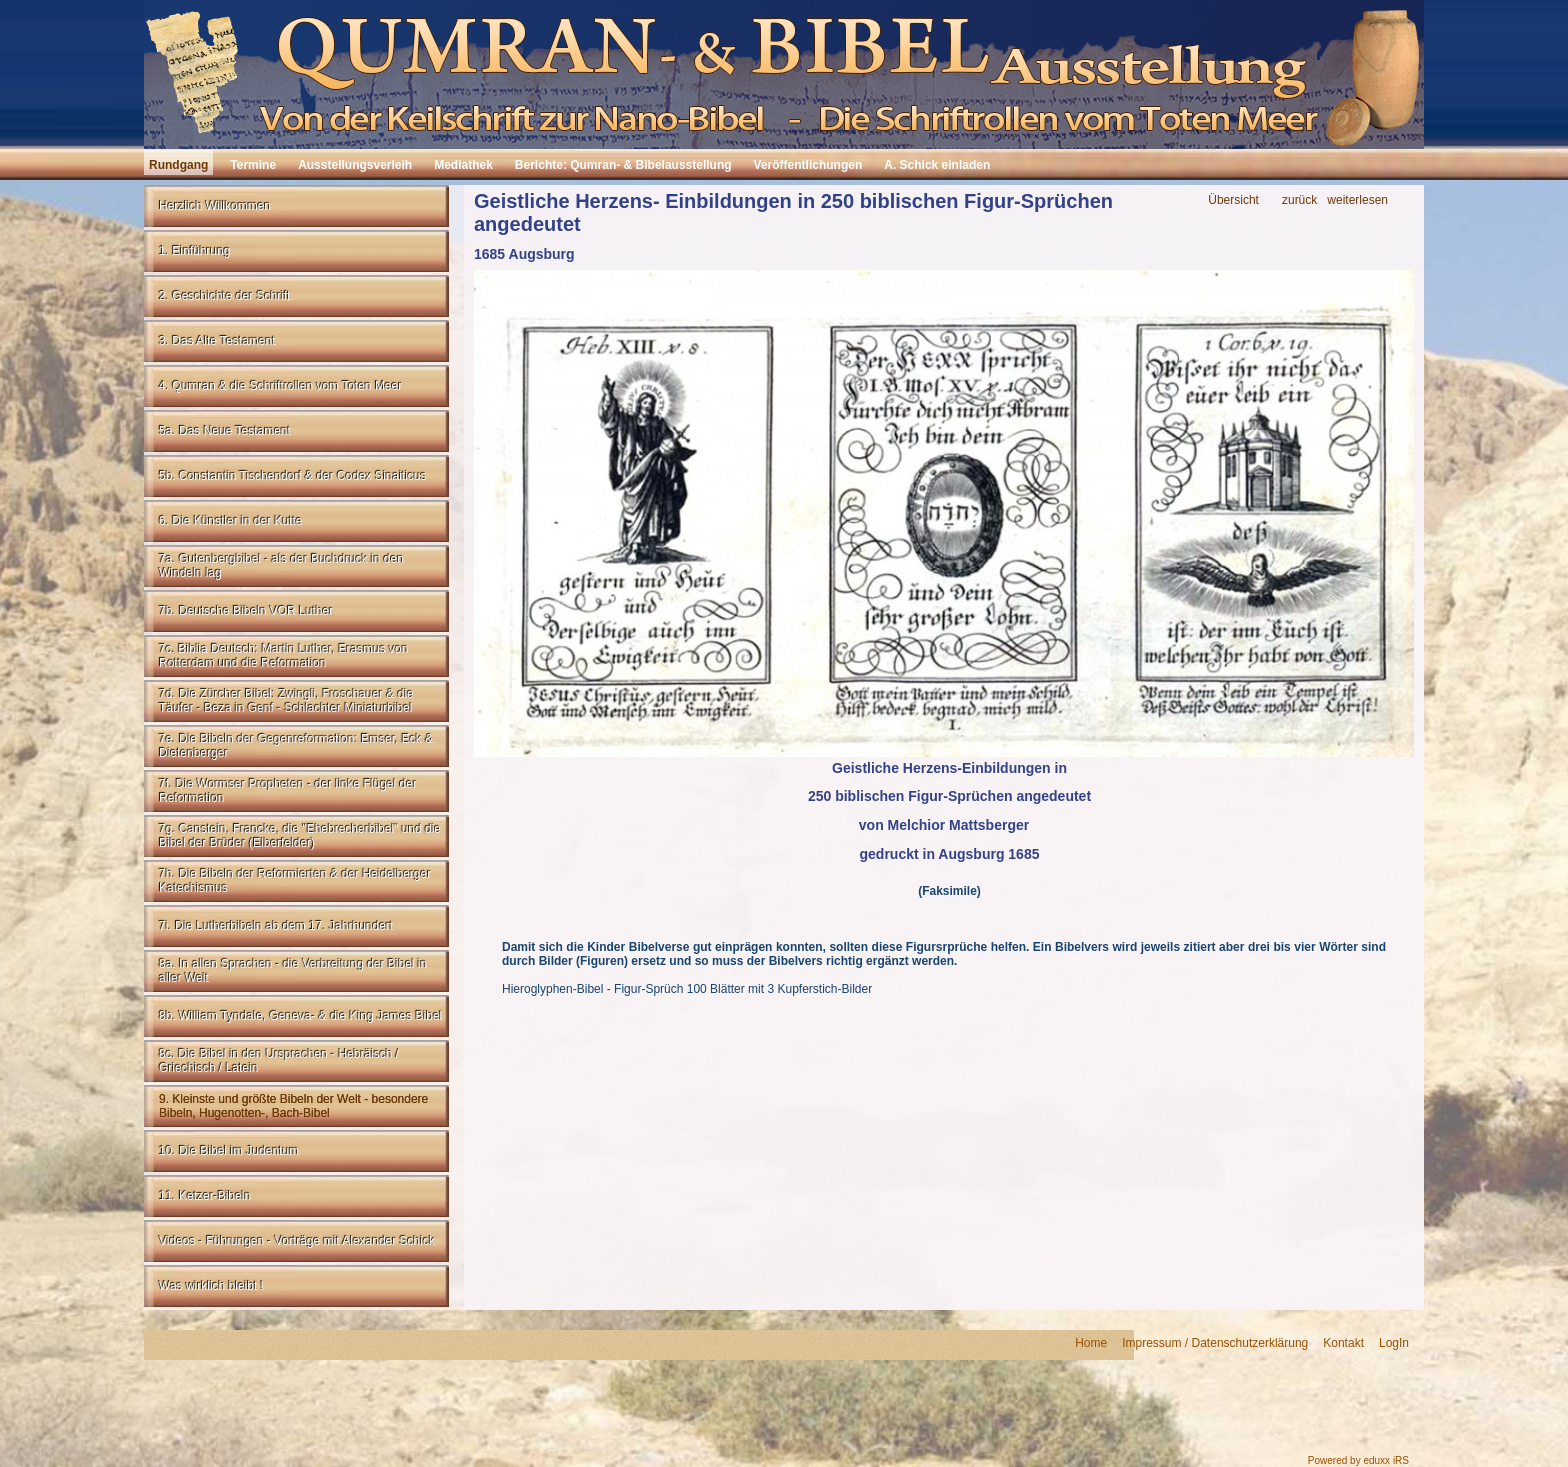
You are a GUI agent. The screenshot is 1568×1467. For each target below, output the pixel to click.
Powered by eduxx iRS (1358, 1460)
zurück (1299, 200)
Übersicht (1233, 200)
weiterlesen (1357, 200)
